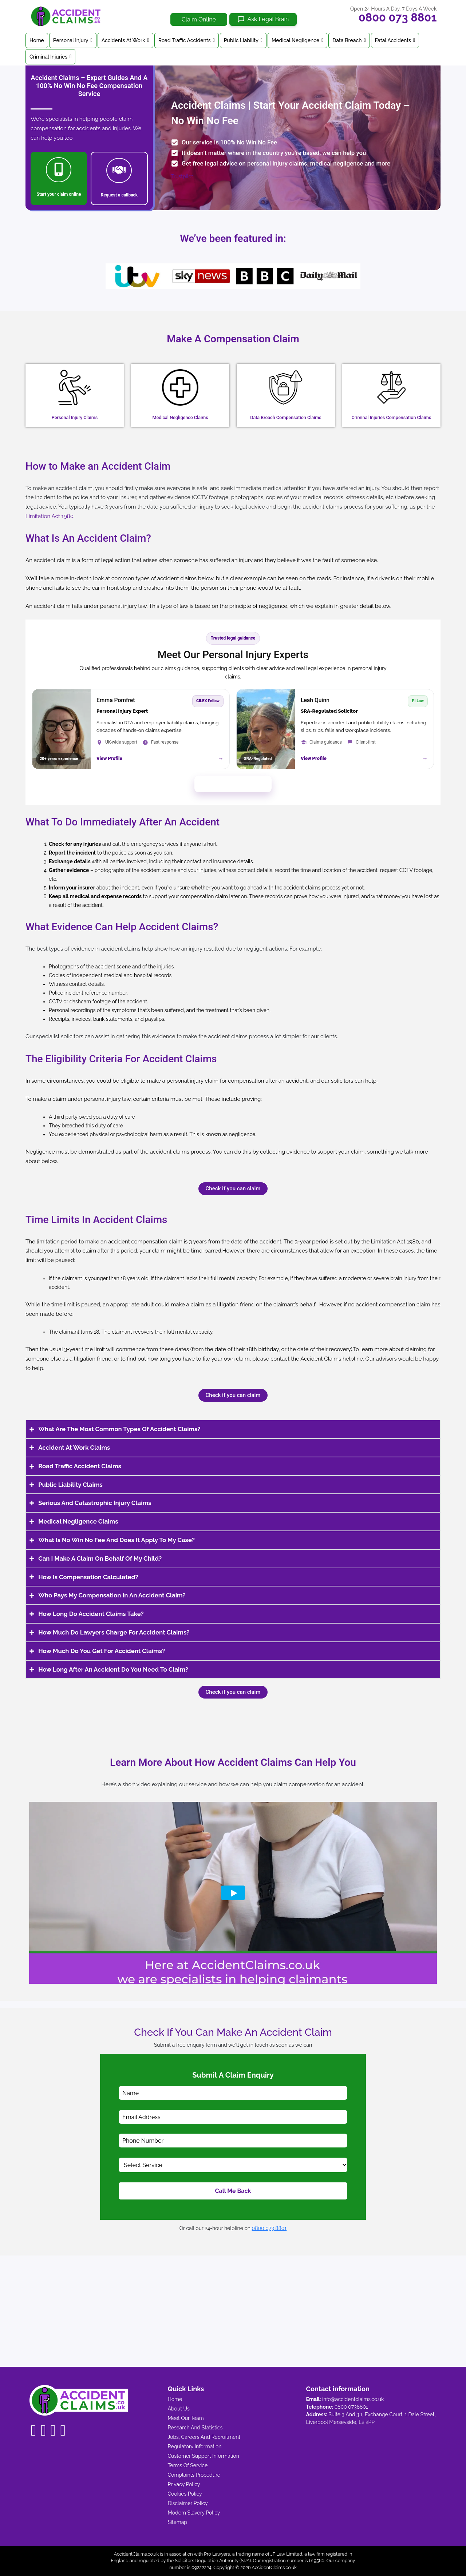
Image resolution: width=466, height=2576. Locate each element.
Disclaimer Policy (188, 2503)
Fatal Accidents (395, 40)
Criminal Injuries (50, 56)
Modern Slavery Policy (194, 2513)
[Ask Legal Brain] (263, 19)
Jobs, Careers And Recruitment (204, 2437)
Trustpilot (182, 176)
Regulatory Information (195, 2446)
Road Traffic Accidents (186, 40)
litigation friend (235, 1304)
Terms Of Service (188, 2465)
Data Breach (349, 40)
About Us (179, 2409)
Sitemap (177, 2522)
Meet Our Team (186, 2418)
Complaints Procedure (194, 2475)
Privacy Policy (184, 2484)
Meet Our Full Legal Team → (232, 784)
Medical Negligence (297, 40)
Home (36, 40)
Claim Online (199, 19)
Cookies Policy (185, 2494)
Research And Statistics (195, 2427)
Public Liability (243, 40)
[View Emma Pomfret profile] (131, 729)
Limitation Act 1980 (395, 1241)
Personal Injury (72, 40)
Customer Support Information (203, 2456)
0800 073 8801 (398, 17)
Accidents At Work (125, 40)
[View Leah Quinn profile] (335, 729)
